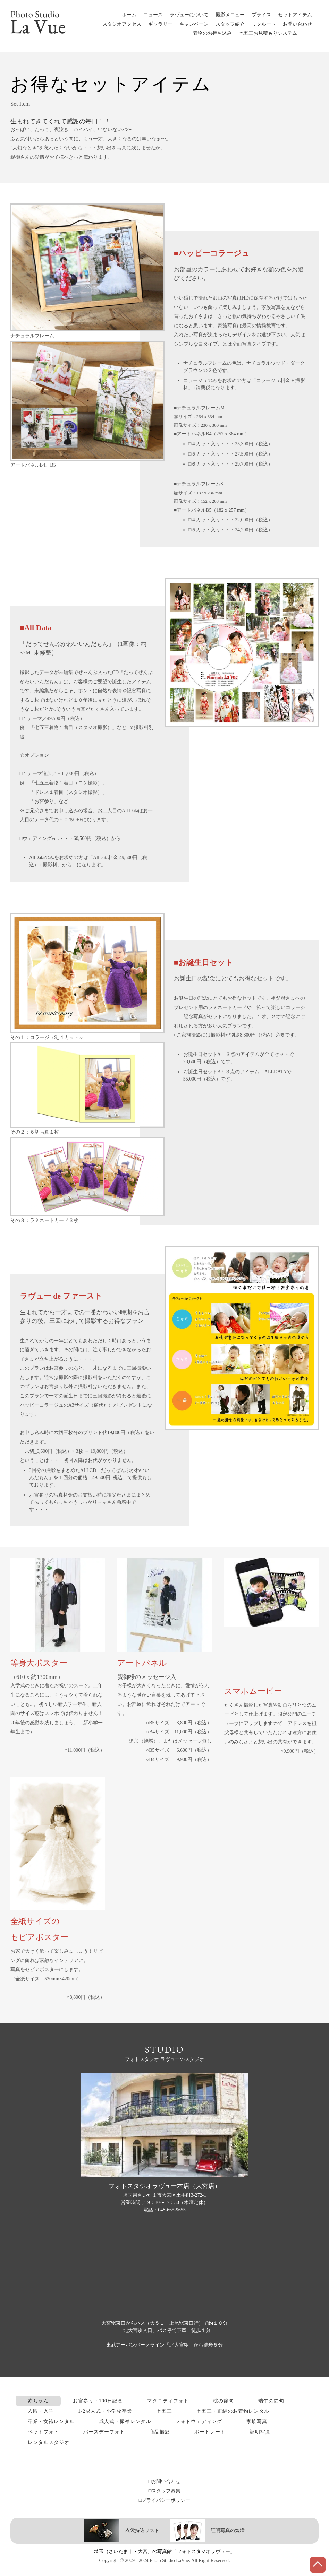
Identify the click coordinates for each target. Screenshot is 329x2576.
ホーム (129, 14)
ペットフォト (43, 2432)
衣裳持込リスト (121, 2530)
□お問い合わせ (164, 2481)
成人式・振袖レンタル (125, 2421)
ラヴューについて (189, 14)
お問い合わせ (297, 24)
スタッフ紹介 (230, 24)
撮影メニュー (230, 14)
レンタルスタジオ (48, 2442)
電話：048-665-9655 (164, 2209)
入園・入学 (41, 2411)
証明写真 (260, 2432)
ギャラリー (160, 24)
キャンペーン (194, 24)
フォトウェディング (198, 2421)
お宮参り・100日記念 (98, 2400)
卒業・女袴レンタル (51, 2421)
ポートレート (210, 2432)
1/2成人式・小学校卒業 (105, 2411)
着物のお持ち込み (212, 33)
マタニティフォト (168, 2400)
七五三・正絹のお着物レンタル (232, 2411)
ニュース (153, 14)
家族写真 (256, 2421)
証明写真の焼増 (207, 2530)
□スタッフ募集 (164, 2490)
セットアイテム (295, 14)
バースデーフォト (104, 2432)
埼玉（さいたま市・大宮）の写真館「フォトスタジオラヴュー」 (164, 2551)
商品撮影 (159, 2432)
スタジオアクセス (121, 24)
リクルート (264, 24)
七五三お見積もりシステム (268, 33)
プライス (261, 14)
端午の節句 (271, 2400)
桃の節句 (223, 2400)
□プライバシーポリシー (164, 2500)
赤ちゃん (38, 2400)
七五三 (164, 2411)
